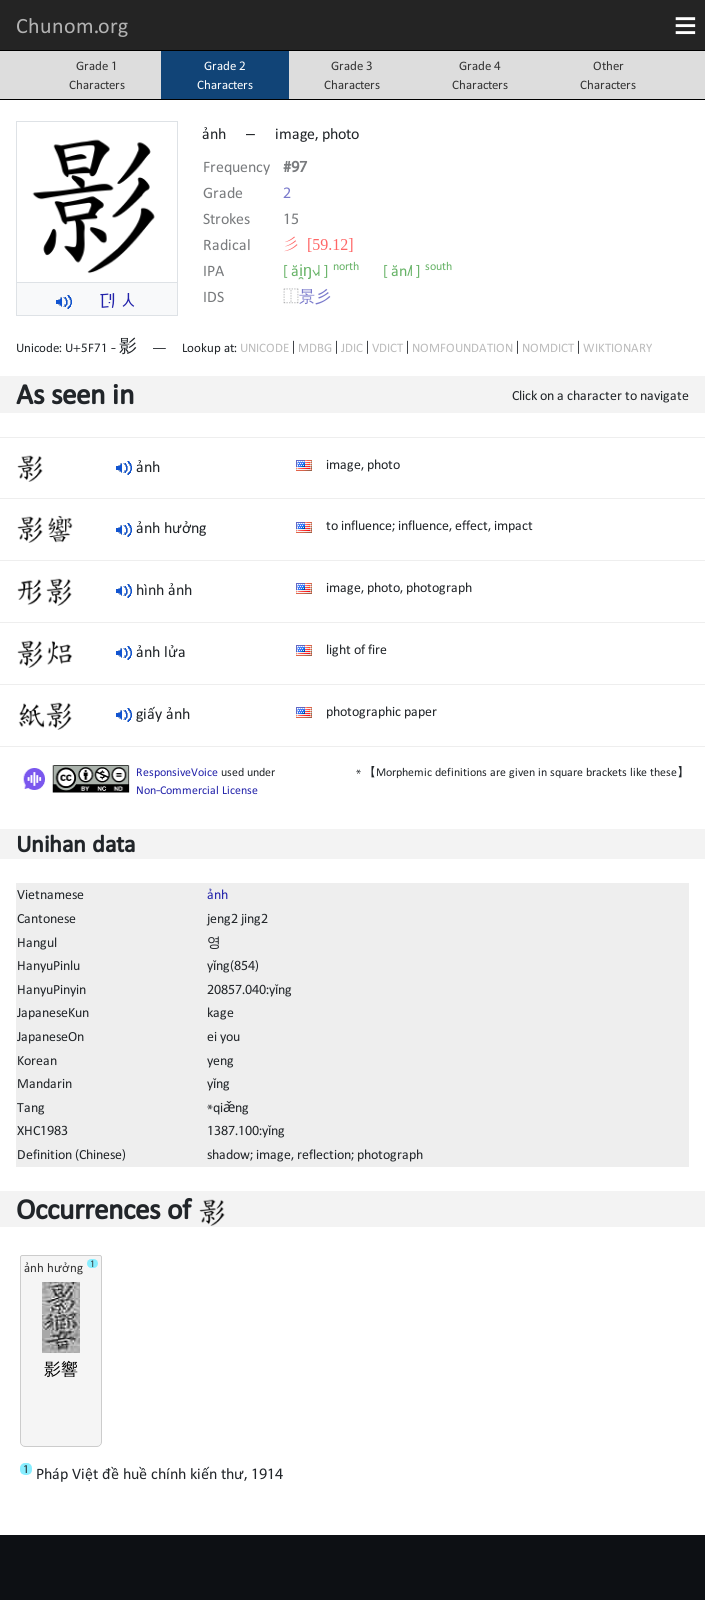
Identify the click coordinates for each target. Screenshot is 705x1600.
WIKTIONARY (617, 347)
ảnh (217, 894)
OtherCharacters (608, 75)
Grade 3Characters (352, 75)
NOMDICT (548, 347)
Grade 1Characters (97, 75)
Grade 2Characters (225, 75)
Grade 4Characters (480, 75)
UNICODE (264, 347)
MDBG (315, 347)
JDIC (352, 347)
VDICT (387, 347)
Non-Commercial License (197, 790)
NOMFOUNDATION (462, 347)
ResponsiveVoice (177, 772)
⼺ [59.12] (318, 244)
